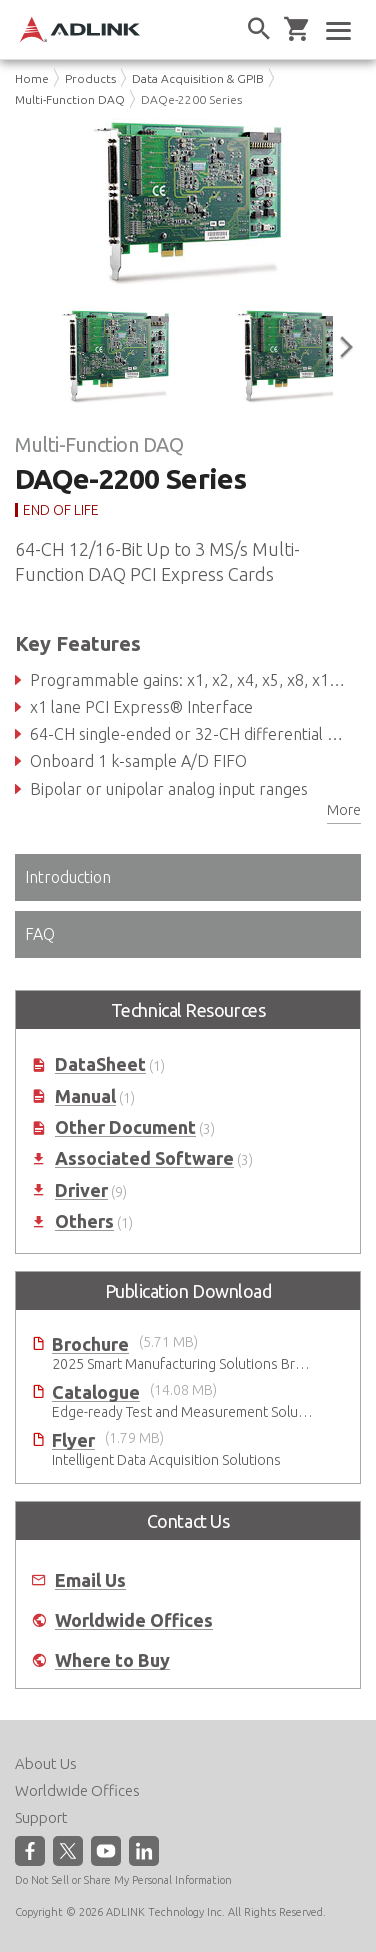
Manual (85, 1096)
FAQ (40, 934)
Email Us (90, 1580)
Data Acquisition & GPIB (198, 78)
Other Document (125, 1127)
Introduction (68, 877)
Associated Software (144, 1158)
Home (32, 78)
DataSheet (100, 1064)
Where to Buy (112, 1660)
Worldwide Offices (134, 1620)
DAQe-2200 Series (191, 99)
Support (41, 1817)
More (344, 810)
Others (84, 1221)
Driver (81, 1190)
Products (90, 78)
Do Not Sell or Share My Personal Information (123, 1880)
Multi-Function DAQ (70, 99)
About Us (46, 1763)
